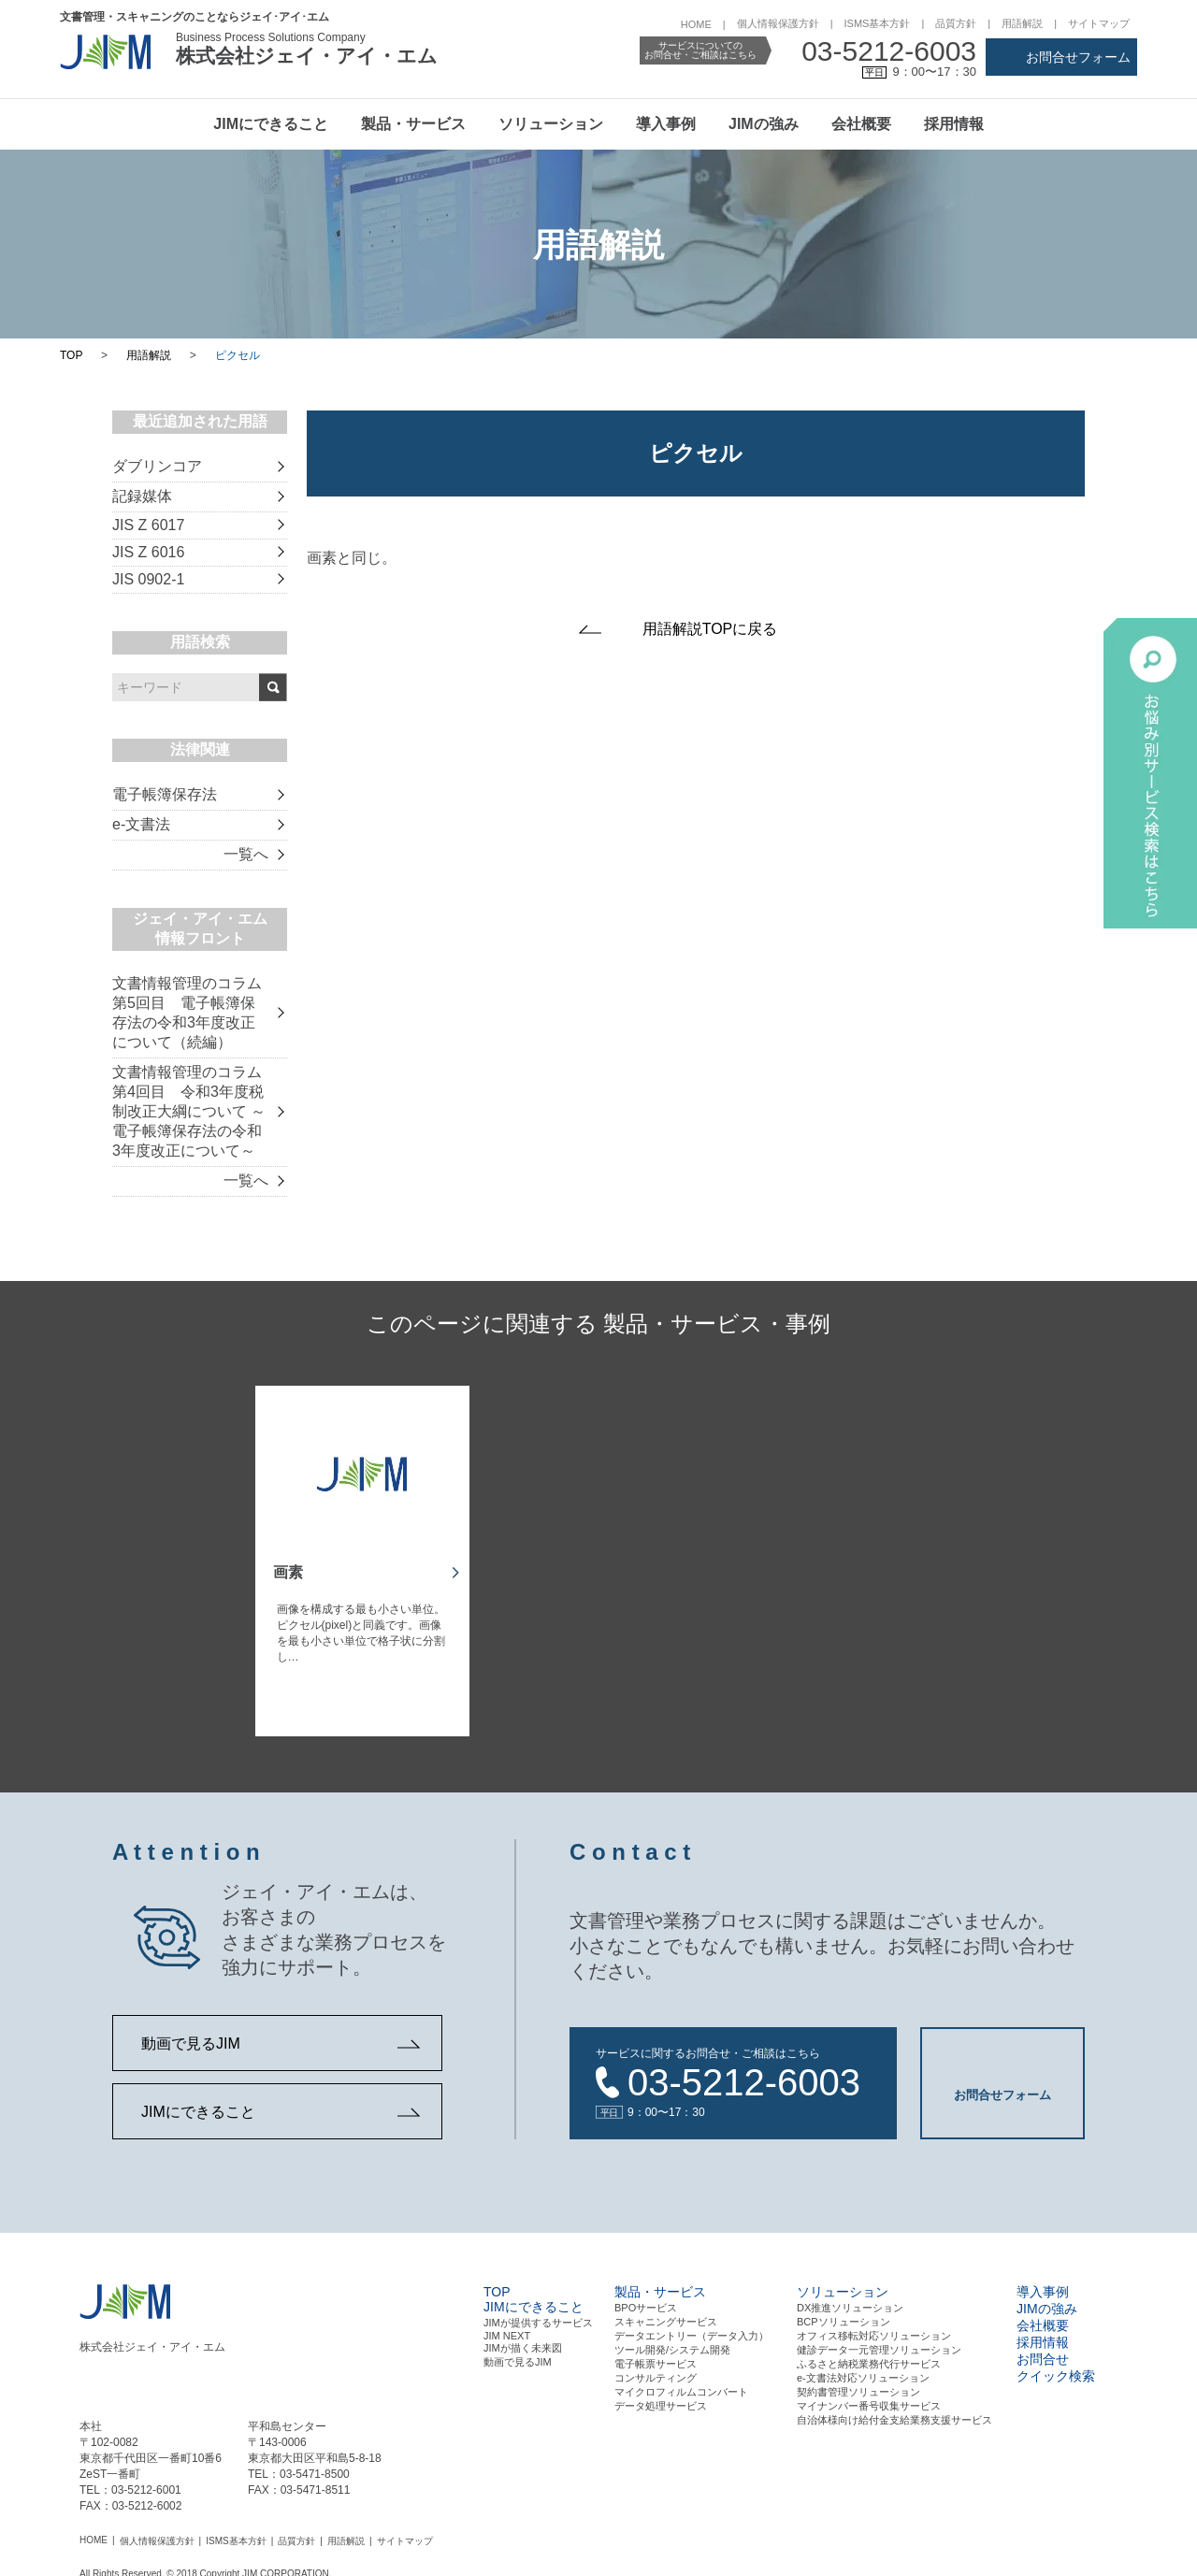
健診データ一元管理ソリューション (879, 2347)
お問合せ (1043, 2356)
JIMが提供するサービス (538, 2319)
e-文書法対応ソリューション (863, 2375)
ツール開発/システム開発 (672, 2347)
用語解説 (1022, 23)
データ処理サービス (660, 2403)
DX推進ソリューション (850, 2304)
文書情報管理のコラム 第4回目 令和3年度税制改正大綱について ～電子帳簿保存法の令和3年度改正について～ (189, 1111)
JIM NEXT (506, 2333)
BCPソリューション (843, 2318)
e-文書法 (141, 824)
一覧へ (246, 854)
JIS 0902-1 (148, 579)
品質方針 (955, 23)
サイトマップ (1099, 23)
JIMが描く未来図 (522, 2345)
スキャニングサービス (665, 2318)
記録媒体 (142, 496)
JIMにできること (270, 124)
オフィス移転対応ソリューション (874, 2333)
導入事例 (666, 124)
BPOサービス (645, 2304)
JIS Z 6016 (148, 552)
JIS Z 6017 (148, 525)
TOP (71, 355)
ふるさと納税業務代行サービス (869, 2361)
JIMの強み (763, 124)
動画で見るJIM (190, 2043)
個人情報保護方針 (778, 23)
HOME (696, 24)
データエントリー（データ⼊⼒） (691, 2333)
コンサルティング (655, 2375)
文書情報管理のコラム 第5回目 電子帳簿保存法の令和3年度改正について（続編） (187, 1012)
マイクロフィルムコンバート (681, 2389)
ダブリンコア (157, 466)
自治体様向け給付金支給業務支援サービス (894, 2417)
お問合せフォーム (1078, 57)
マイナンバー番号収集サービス (869, 2403)
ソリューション (550, 124)
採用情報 (954, 124)
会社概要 (861, 124)
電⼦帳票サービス (655, 2361)
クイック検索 (1056, 2373)
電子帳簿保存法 (164, 794)
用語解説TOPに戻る (710, 629)
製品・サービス (413, 124)
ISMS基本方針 (877, 23)
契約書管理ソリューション (858, 2389)
